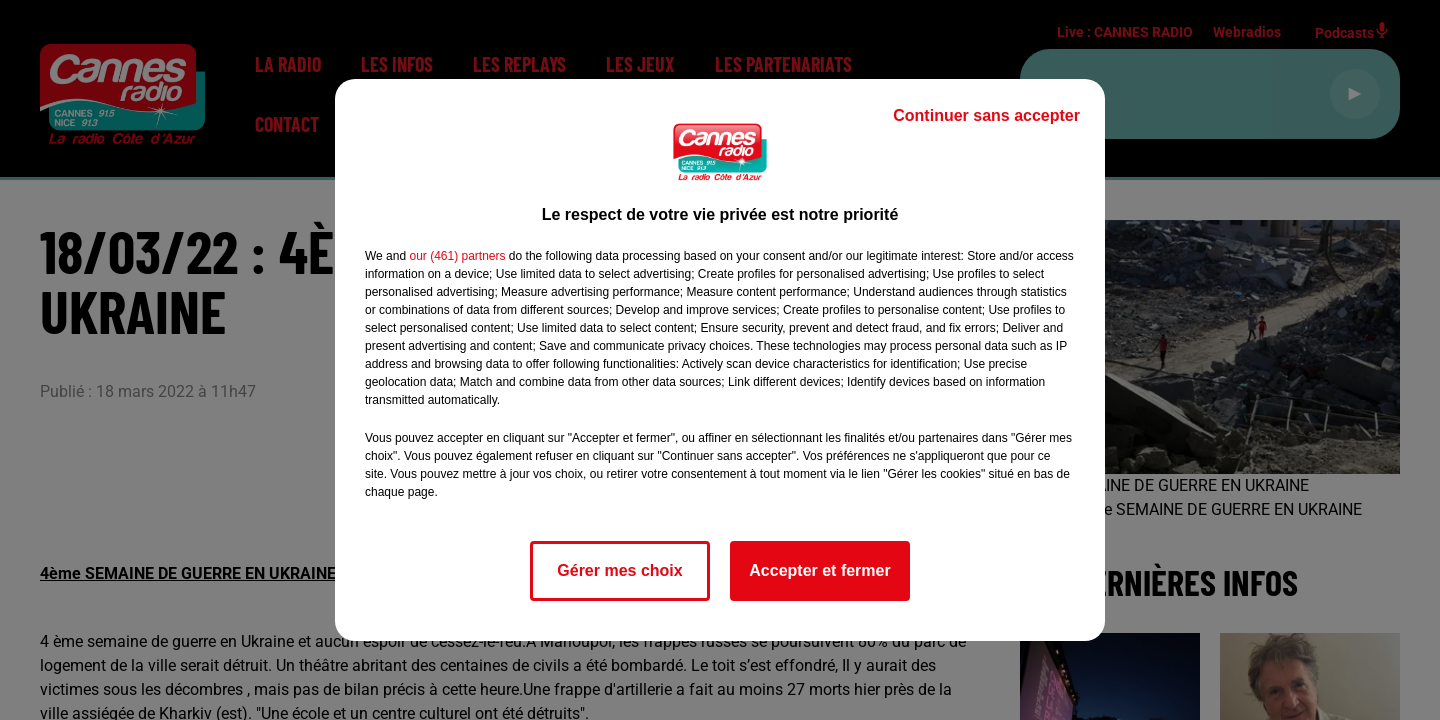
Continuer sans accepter (986, 115)
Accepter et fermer (819, 570)
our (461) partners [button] (457, 256)
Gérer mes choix (619, 570)
